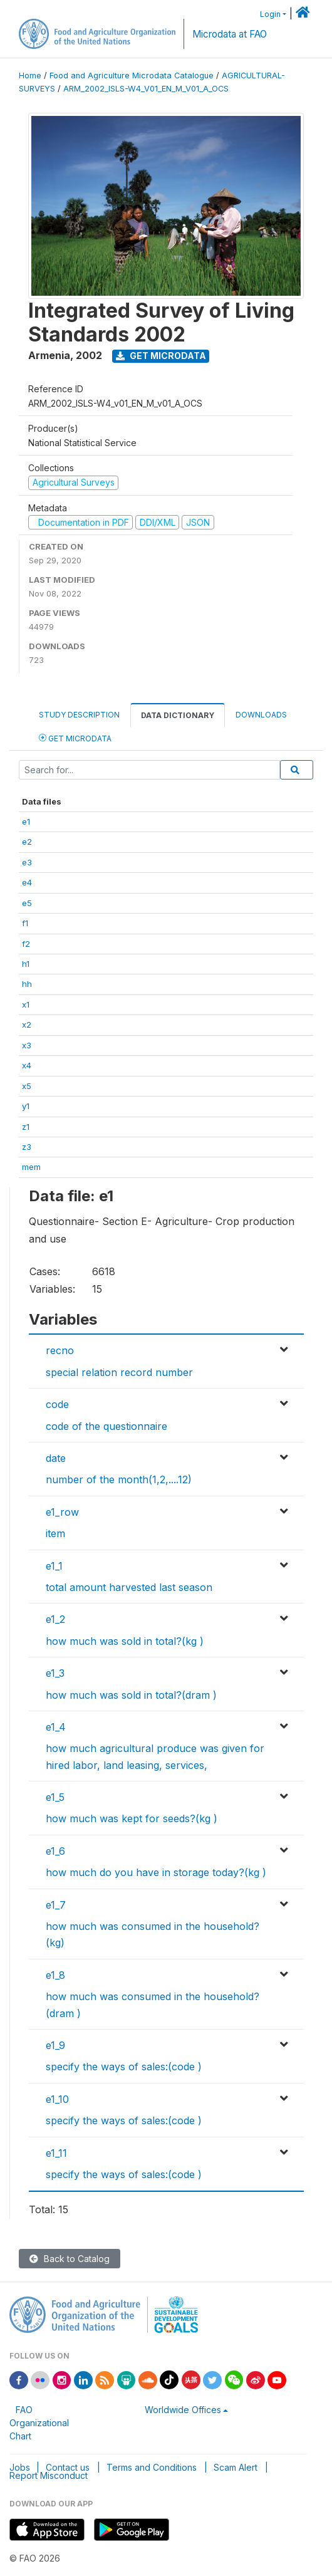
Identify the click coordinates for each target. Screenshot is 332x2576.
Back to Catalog (69, 2258)
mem (31, 1167)
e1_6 (55, 1851)
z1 (25, 1127)
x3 (26, 1045)
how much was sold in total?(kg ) (125, 1641)
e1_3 (55, 1673)
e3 (27, 862)
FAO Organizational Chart (39, 2422)
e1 (26, 821)
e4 (27, 882)
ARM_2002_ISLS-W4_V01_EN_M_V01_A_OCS (146, 88)
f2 (26, 944)
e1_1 (54, 1566)
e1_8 (55, 1975)
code (57, 1404)
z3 (26, 1147)
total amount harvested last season (129, 1587)
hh (27, 984)
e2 (27, 842)
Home (30, 75)
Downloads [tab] (261, 714)
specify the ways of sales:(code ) (124, 2066)
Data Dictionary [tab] (177, 715)
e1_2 (55, 1619)
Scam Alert (235, 2467)
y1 (25, 1106)
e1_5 (55, 1797)
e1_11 (56, 2153)
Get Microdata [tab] (75, 738)
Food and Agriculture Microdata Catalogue (131, 75)
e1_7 (56, 1905)
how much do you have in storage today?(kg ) (156, 1872)
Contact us (68, 2467)
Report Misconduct (48, 2475)
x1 (25, 1004)
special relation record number (119, 1372)
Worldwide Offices (183, 2409)
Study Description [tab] (79, 714)
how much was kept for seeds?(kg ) (131, 1818)
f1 (25, 923)
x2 (26, 1024)
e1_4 (56, 1727)
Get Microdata (161, 355)
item (55, 1533)
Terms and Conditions (151, 2467)
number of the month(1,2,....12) (119, 1479)
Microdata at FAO (229, 34)
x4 (26, 1065)
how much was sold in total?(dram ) (131, 1695)
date (56, 1458)
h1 (25, 964)
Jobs (19, 2467)
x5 (26, 1086)
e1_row (62, 1512)
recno (60, 1350)
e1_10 (57, 2099)
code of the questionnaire (106, 1426)
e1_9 (55, 2045)
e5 (27, 903)
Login (270, 14)
